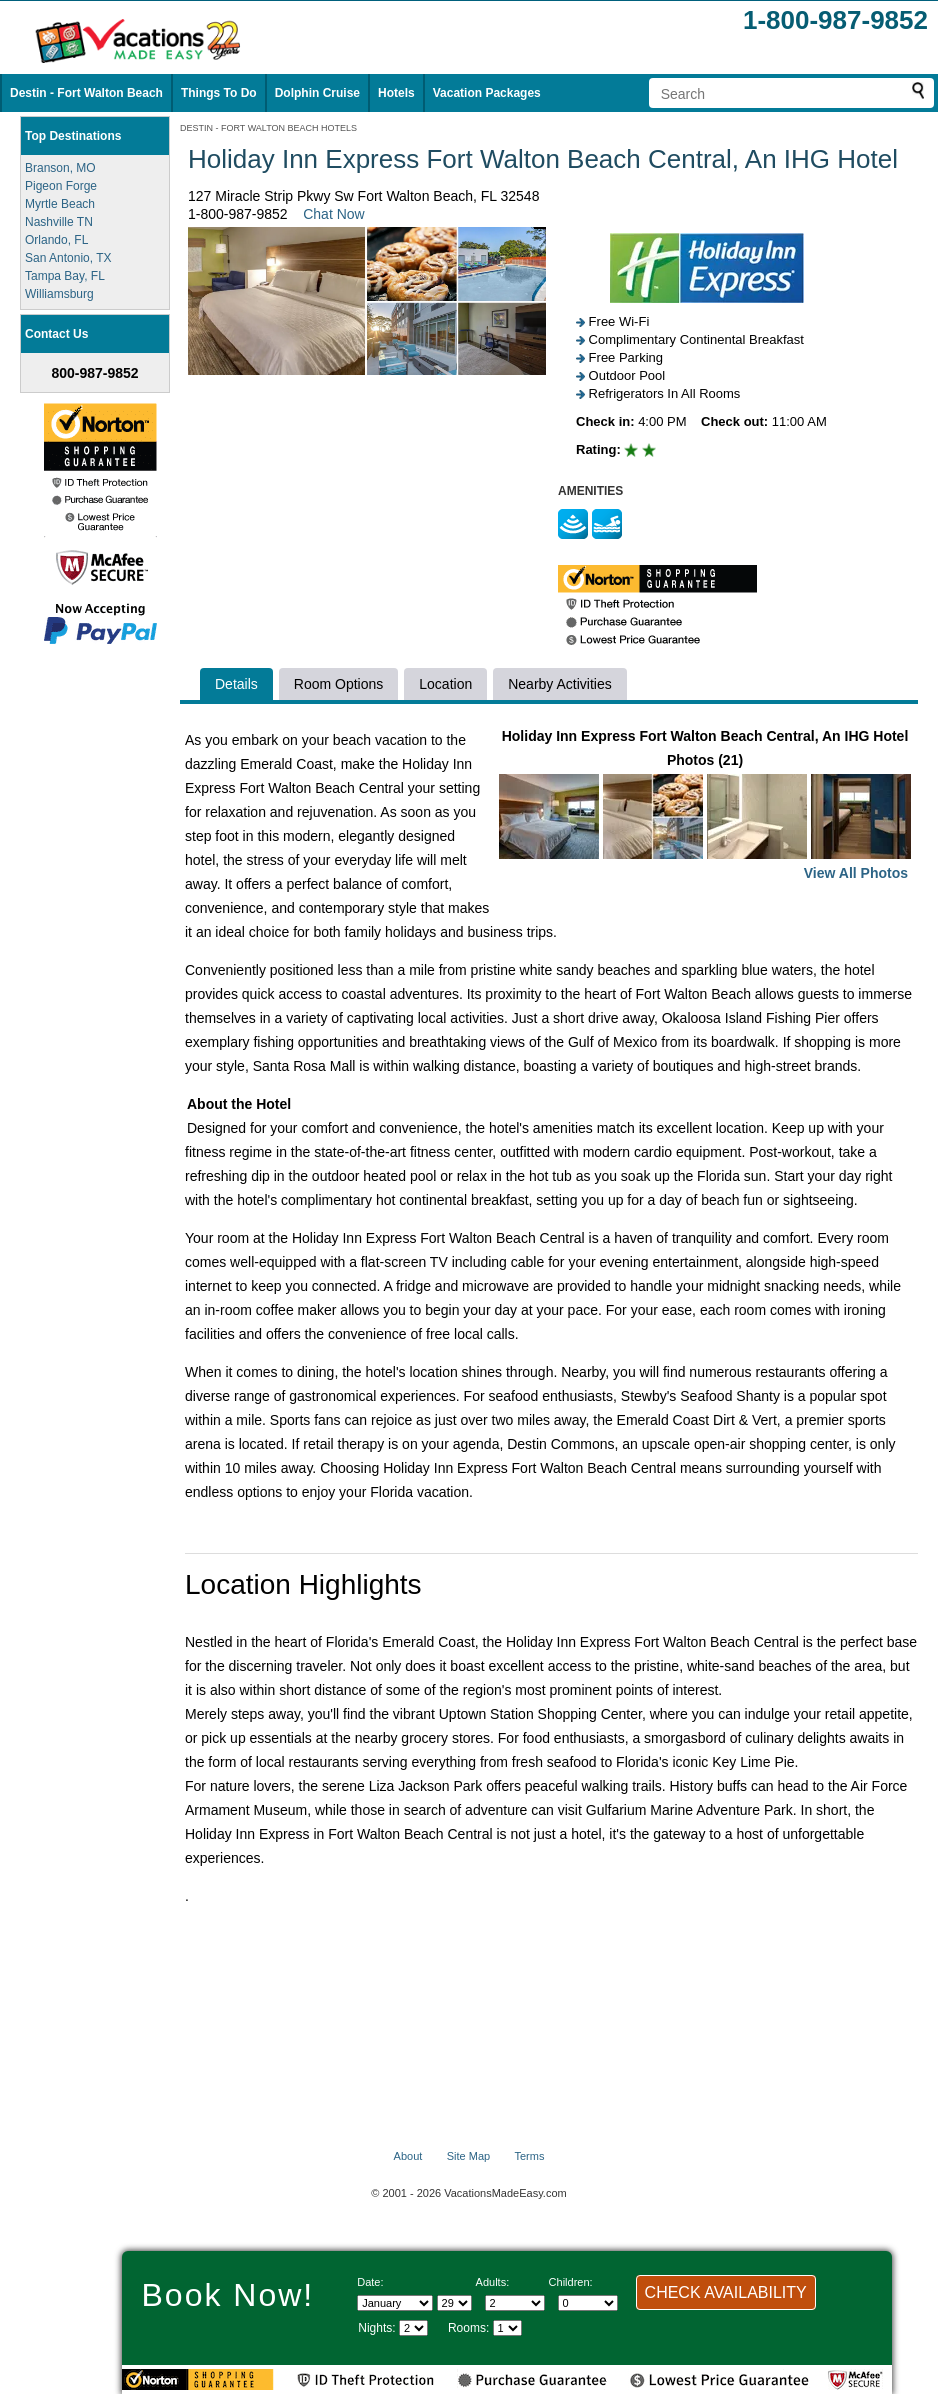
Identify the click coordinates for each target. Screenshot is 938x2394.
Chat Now (333, 214)
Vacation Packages (487, 93)
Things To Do (219, 93)
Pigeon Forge (61, 186)
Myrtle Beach (60, 204)
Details (236, 684)
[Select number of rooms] (507, 2328)
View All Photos (856, 873)
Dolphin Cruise (317, 93)
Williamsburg (59, 294)
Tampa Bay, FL (65, 276)
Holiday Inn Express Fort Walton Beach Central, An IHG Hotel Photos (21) (705, 806)
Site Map (468, 2156)
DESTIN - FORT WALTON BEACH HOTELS (268, 128)
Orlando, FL (56, 240)
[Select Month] (395, 2303)
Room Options (338, 684)
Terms (529, 2156)
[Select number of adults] (515, 2303)
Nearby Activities (559, 684)
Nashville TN (59, 222)
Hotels (396, 93)
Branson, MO (60, 168)
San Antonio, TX (68, 258)
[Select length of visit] (413, 2328)
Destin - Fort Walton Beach (86, 93)
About (408, 2156)
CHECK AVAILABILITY (726, 2292)
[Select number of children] (588, 2303)
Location (445, 684)
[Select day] (454, 2303)
